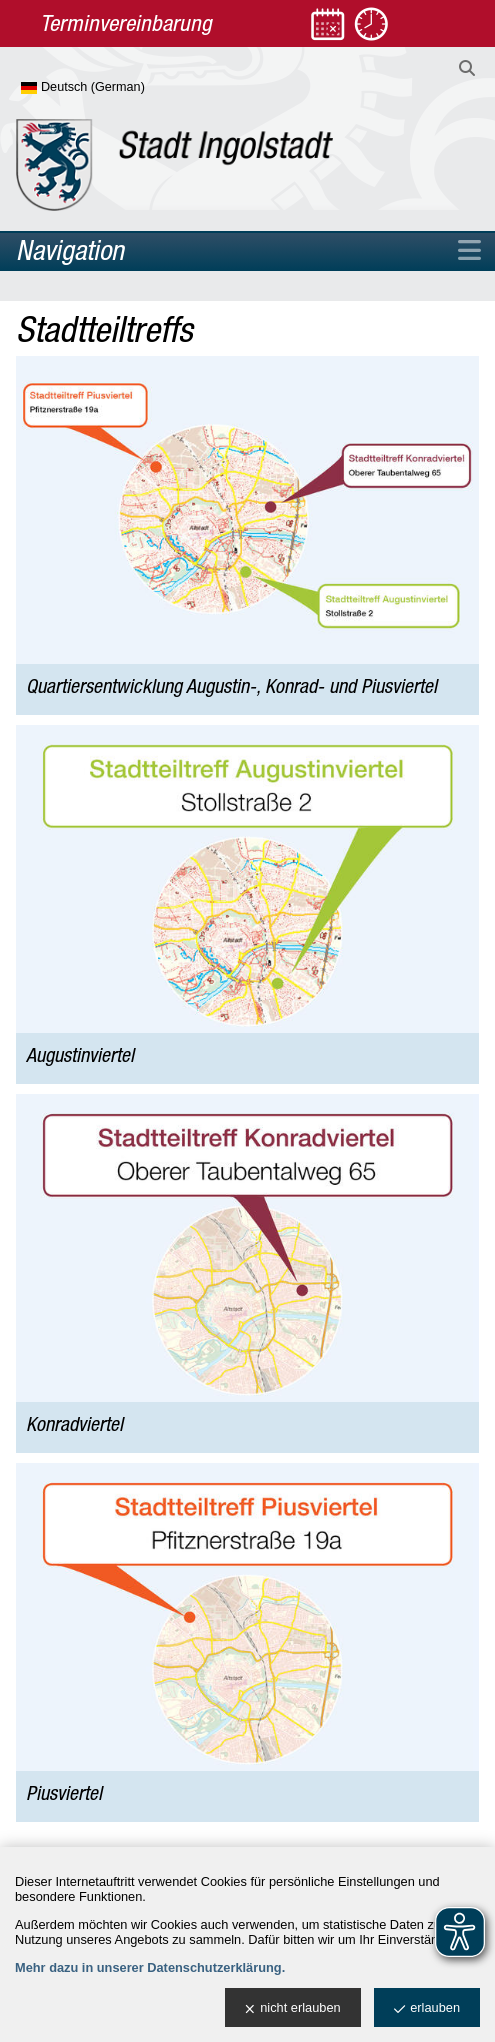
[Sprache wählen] (115, 88)
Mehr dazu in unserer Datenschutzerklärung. (150, 1967)
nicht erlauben (292, 2008)
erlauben (427, 2008)
